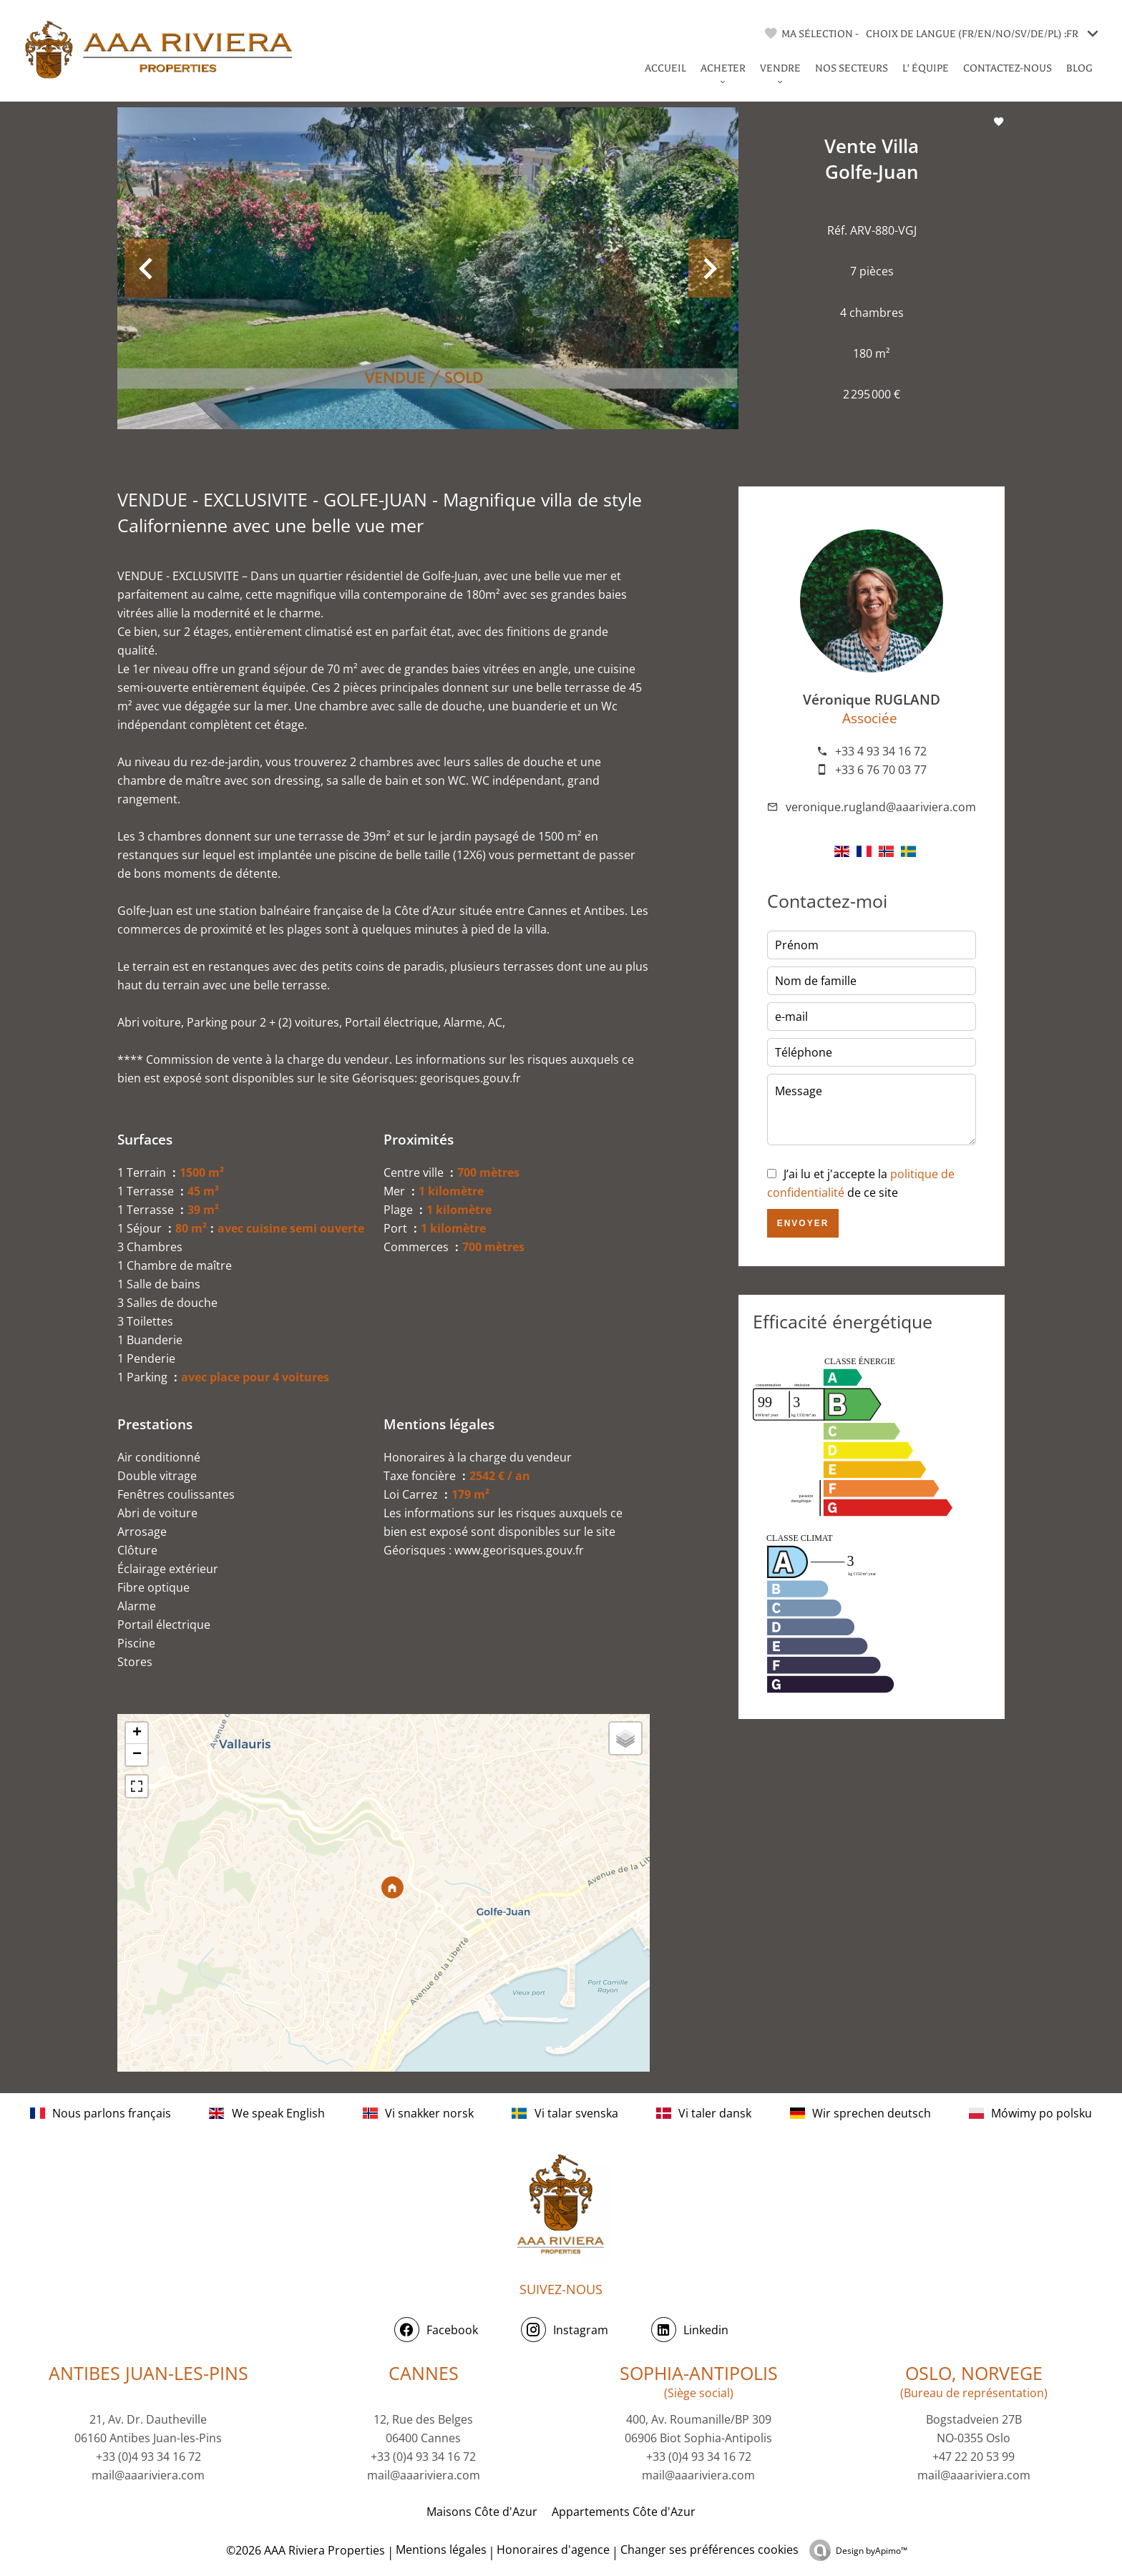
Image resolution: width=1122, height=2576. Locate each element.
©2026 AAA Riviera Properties (304, 2550)
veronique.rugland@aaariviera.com (881, 807)
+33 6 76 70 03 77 (881, 770)
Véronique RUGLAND (871, 699)
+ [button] (137, 1733)
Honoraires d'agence (553, 2549)
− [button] (137, 1755)
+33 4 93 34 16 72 (881, 751)
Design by (871, 2550)
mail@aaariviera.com (148, 2475)
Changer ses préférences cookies (709, 2549)
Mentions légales (441, 2549)
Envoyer (803, 1223)
